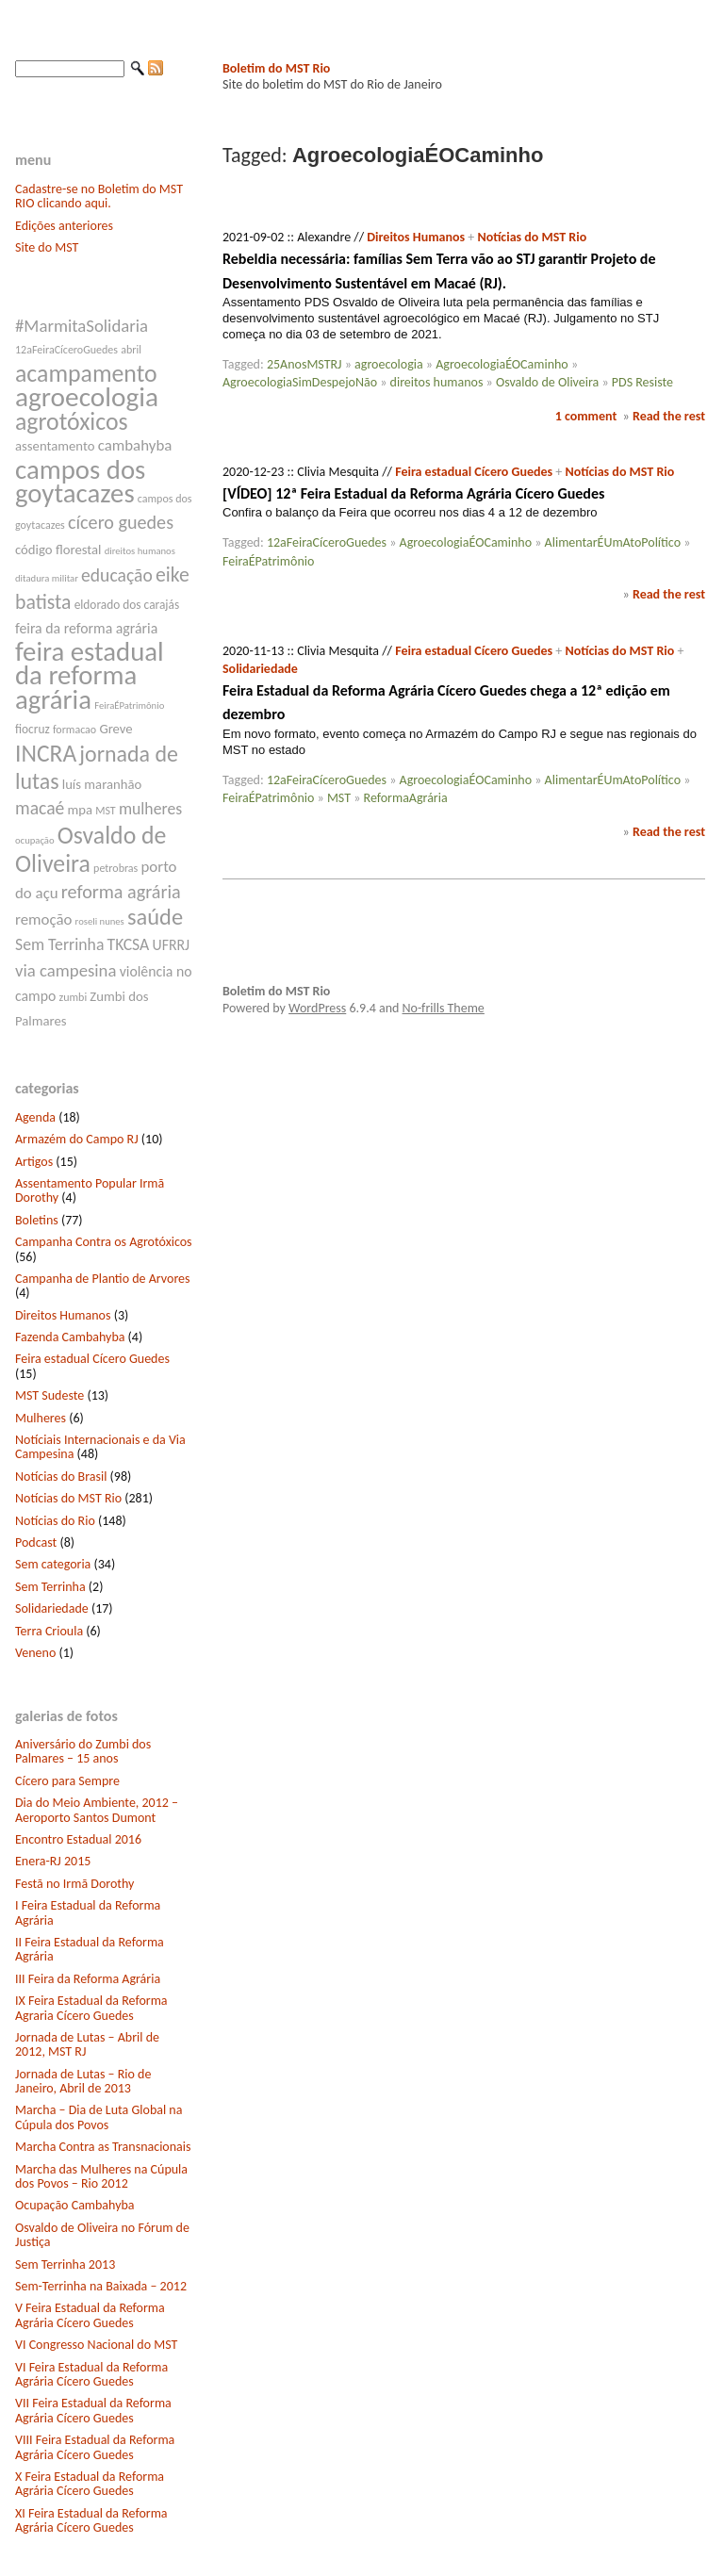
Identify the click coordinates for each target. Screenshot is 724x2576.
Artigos (34, 1162)
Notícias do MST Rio (68, 1498)
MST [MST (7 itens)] (105, 810)
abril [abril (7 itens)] (131, 349)
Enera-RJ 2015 (52, 1861)
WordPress (317, 1008)
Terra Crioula (49, 1631)
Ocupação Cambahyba (75, 2205)
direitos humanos (437, 382)
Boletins (36, 1220)
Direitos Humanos (62, 1315)
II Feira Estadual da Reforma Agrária (89, 1949)
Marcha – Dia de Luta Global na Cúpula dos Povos (98, 2117)
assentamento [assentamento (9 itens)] (55, 445)
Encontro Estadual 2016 (78, 1839)
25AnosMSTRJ (304, 364)
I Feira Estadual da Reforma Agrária (87, 1912)
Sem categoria (52, 1564)
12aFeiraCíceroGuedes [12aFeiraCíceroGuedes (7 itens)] (66, 349)
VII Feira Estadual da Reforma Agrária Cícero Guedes (93, 2410)
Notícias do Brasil (61, 1476)
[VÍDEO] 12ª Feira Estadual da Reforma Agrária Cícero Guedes (413, 493)
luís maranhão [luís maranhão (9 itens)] (102, 784)
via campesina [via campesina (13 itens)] (65, 970)
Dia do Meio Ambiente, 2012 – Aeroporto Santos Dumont (96, 1810)
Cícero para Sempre (67, 1781)
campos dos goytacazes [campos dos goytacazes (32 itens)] (80, 481)
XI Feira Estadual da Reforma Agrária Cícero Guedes (91, 2520)
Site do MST (46, 247)
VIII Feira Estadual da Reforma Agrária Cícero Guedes (94, 2447)
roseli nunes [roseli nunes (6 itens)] (99, 921)
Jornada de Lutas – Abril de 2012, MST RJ (87, 2044)
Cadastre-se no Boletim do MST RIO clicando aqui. (99, 196)
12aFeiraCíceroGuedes (327, 542)
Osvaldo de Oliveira (547, 382)
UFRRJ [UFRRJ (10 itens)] (171, 945)
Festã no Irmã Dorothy (74, 1884)
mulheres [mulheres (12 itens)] (150, 808)
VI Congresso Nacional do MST (96, 2345)
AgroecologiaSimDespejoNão (299, 382)
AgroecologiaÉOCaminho (502, 364)
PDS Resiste (642, 382)
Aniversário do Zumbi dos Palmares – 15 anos (83, 1751)
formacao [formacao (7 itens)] (74, 729)
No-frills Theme (444, 1008)
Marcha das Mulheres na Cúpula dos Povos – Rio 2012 (101, 2176)
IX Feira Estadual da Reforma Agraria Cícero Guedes (91, 2008)
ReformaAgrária (406, 798)
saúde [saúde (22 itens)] (155, 917)
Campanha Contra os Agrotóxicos (103, 1242)
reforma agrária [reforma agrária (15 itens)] (121, 891)
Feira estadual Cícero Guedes (92, 1359)
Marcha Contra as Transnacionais (102, 2147)
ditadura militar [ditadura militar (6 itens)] (46, 578)
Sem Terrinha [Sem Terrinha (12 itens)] (59, 944)
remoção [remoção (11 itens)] (43, 919)
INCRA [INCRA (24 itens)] (45, 753)
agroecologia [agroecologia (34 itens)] (86, 397)
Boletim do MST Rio (276, 68)
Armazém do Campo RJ (77, 1139)
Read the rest (669, 416)
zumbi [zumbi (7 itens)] (73, 997)
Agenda (35, 1117)
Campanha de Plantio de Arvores (102, 1279)
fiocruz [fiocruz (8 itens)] (32, 729)
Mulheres (40, 1418)
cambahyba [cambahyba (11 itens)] (135, 445)
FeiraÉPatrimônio (268, 561)
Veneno (35, 1653)
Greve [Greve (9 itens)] (115, 728)
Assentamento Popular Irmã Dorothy (89, 1190)
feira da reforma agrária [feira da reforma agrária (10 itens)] (86, 628)
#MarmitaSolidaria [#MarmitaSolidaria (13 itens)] (81, 325)
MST (339, 798)
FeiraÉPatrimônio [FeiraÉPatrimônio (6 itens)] (129, 705)
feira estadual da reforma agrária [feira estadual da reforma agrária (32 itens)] (89, 675)
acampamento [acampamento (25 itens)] (86, 373)
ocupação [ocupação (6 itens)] (35, 840)
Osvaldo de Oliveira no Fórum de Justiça (102, 2235)
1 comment (586, 416)
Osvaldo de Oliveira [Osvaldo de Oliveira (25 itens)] (90, 849)
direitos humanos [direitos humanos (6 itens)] (140, 551)
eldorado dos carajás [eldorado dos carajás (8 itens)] (127, 605)
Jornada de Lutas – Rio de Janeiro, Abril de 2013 (83, 2081)
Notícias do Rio (55, 1521)
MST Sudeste (49, 1395)
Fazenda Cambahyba (69, 1337)
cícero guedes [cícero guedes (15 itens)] (120, 522)
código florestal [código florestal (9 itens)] (58, 549)
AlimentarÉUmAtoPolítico (613, 542)
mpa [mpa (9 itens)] (79, 809)
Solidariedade (52, 1608)
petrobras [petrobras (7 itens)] (115, 868)
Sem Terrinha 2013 (65, 2264)
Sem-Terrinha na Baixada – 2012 (101, 2286)
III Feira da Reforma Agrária (87, 1979)
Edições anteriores (64, 226)
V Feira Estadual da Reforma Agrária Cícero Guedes (90, 2315)
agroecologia (388, 364)
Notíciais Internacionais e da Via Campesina (100, 1447)
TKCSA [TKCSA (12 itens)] (128, 944)
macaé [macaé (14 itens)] (39, 807)
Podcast (36, 1542)
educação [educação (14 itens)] (117, 575)
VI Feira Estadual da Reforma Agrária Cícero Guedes (91, 2374)
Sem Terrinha (50, 1587)
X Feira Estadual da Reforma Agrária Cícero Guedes (89, 2484)
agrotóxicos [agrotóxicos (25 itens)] (71, 421)
